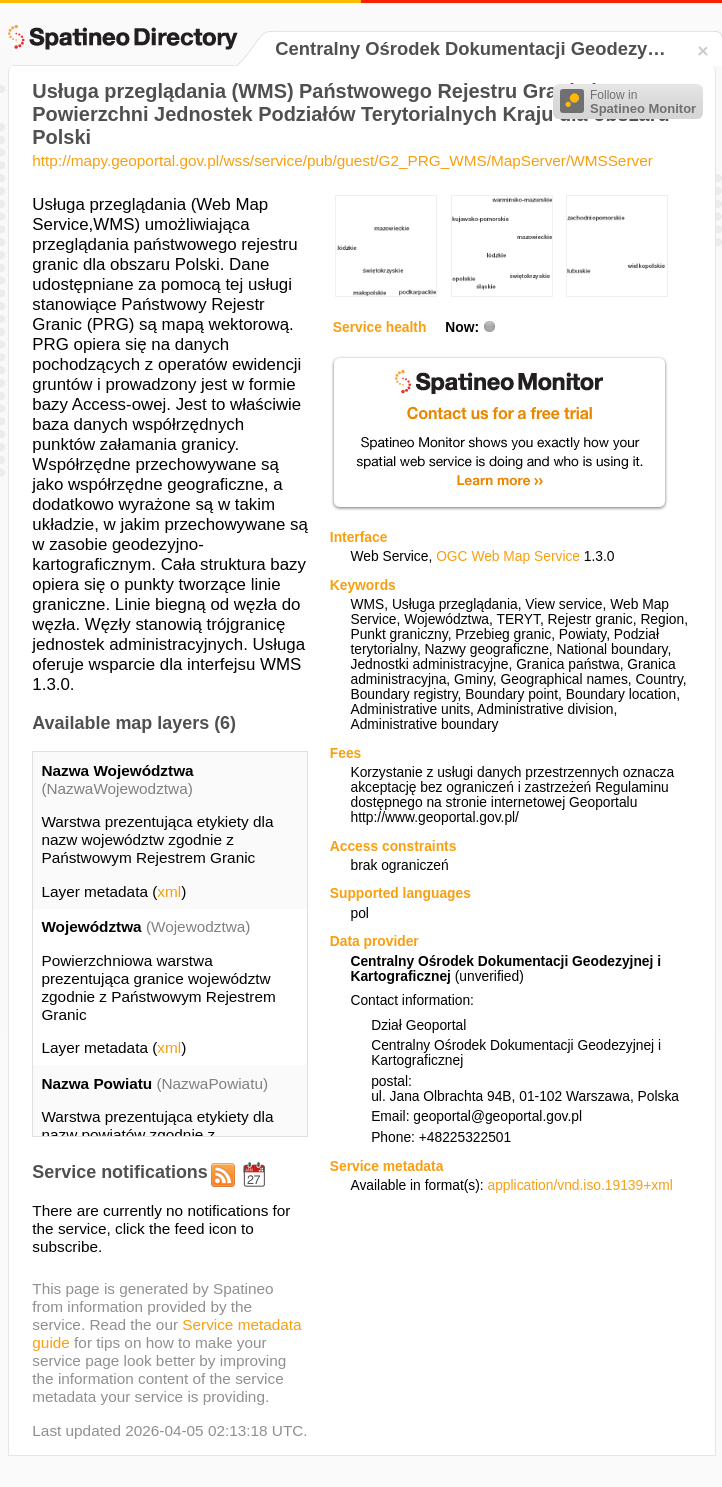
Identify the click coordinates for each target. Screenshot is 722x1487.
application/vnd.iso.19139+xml (579, 1185)
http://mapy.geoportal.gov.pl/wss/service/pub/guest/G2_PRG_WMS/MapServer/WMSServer (342, 160)
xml (169, 891)
